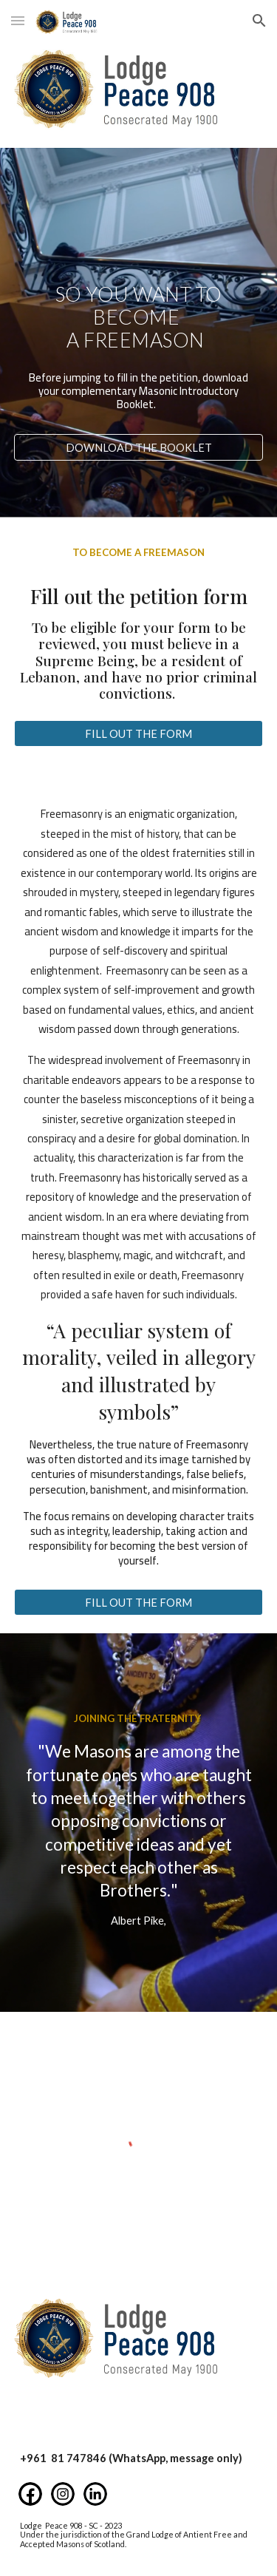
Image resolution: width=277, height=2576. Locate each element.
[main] (139, 316)
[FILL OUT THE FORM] (139, 733)
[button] (17, 20)
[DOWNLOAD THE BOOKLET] (139, 447)
